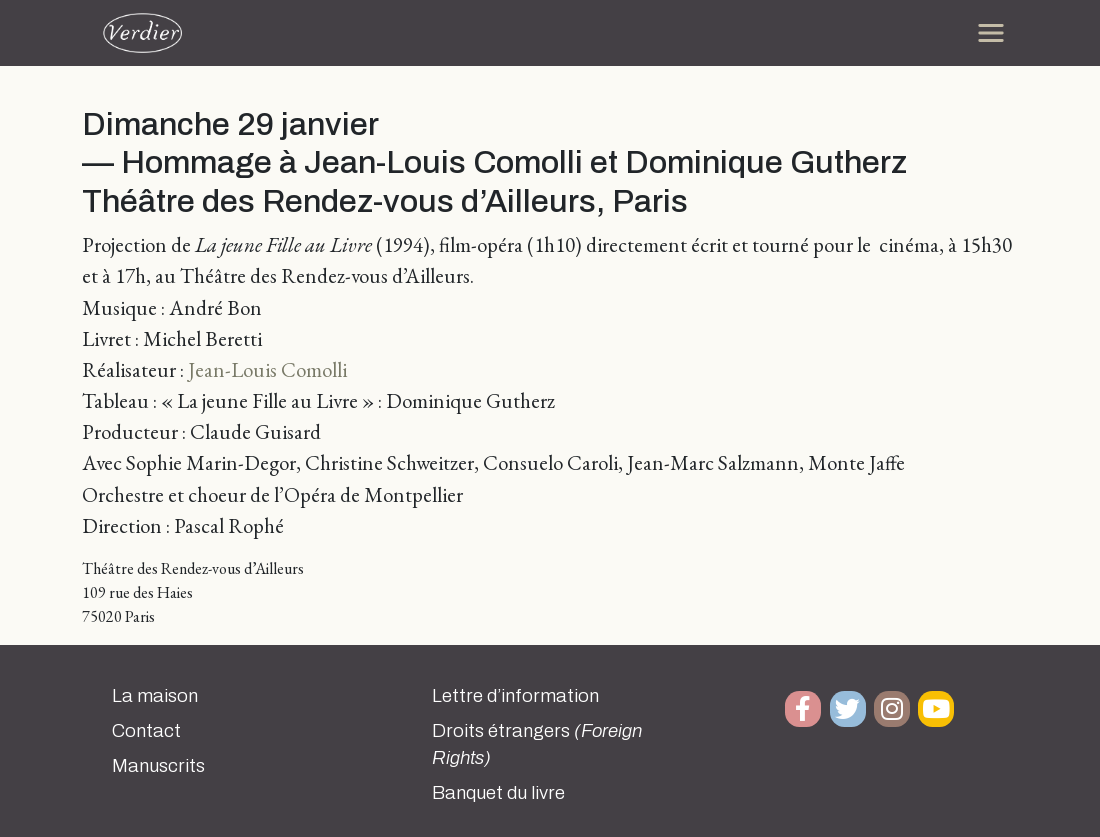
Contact (146, 731)
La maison (155, 696)
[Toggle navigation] (991, 33)
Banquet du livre (498, 793)
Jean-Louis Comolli (267, 369)
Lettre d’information (515, 696)
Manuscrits (158, 766)
